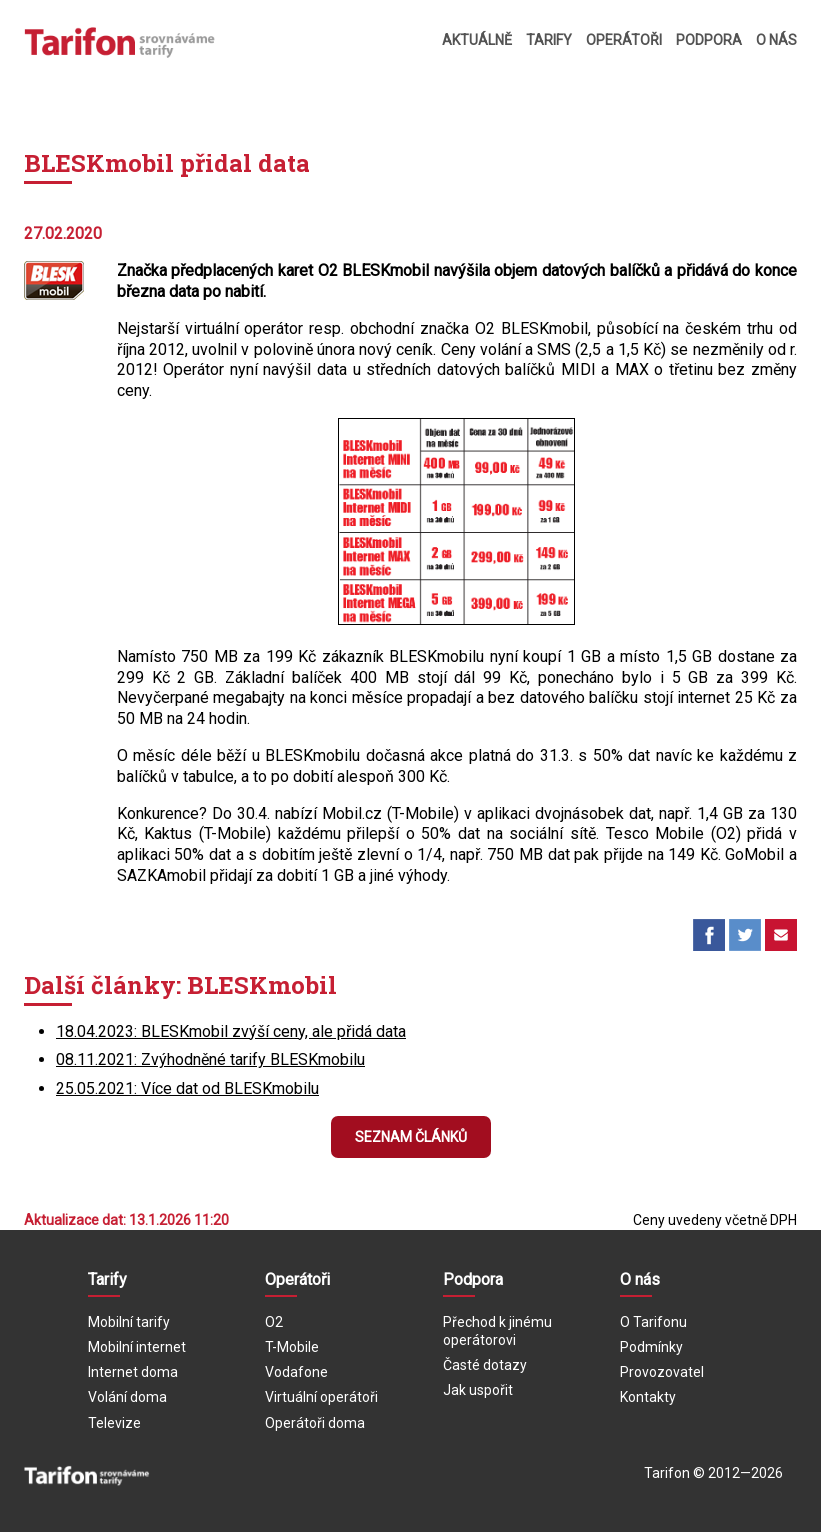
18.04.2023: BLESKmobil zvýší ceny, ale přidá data (231, 1031)
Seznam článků (411, 1137)
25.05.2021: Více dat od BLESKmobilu (187, 1088)
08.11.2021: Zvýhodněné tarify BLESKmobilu (210, 1059)
